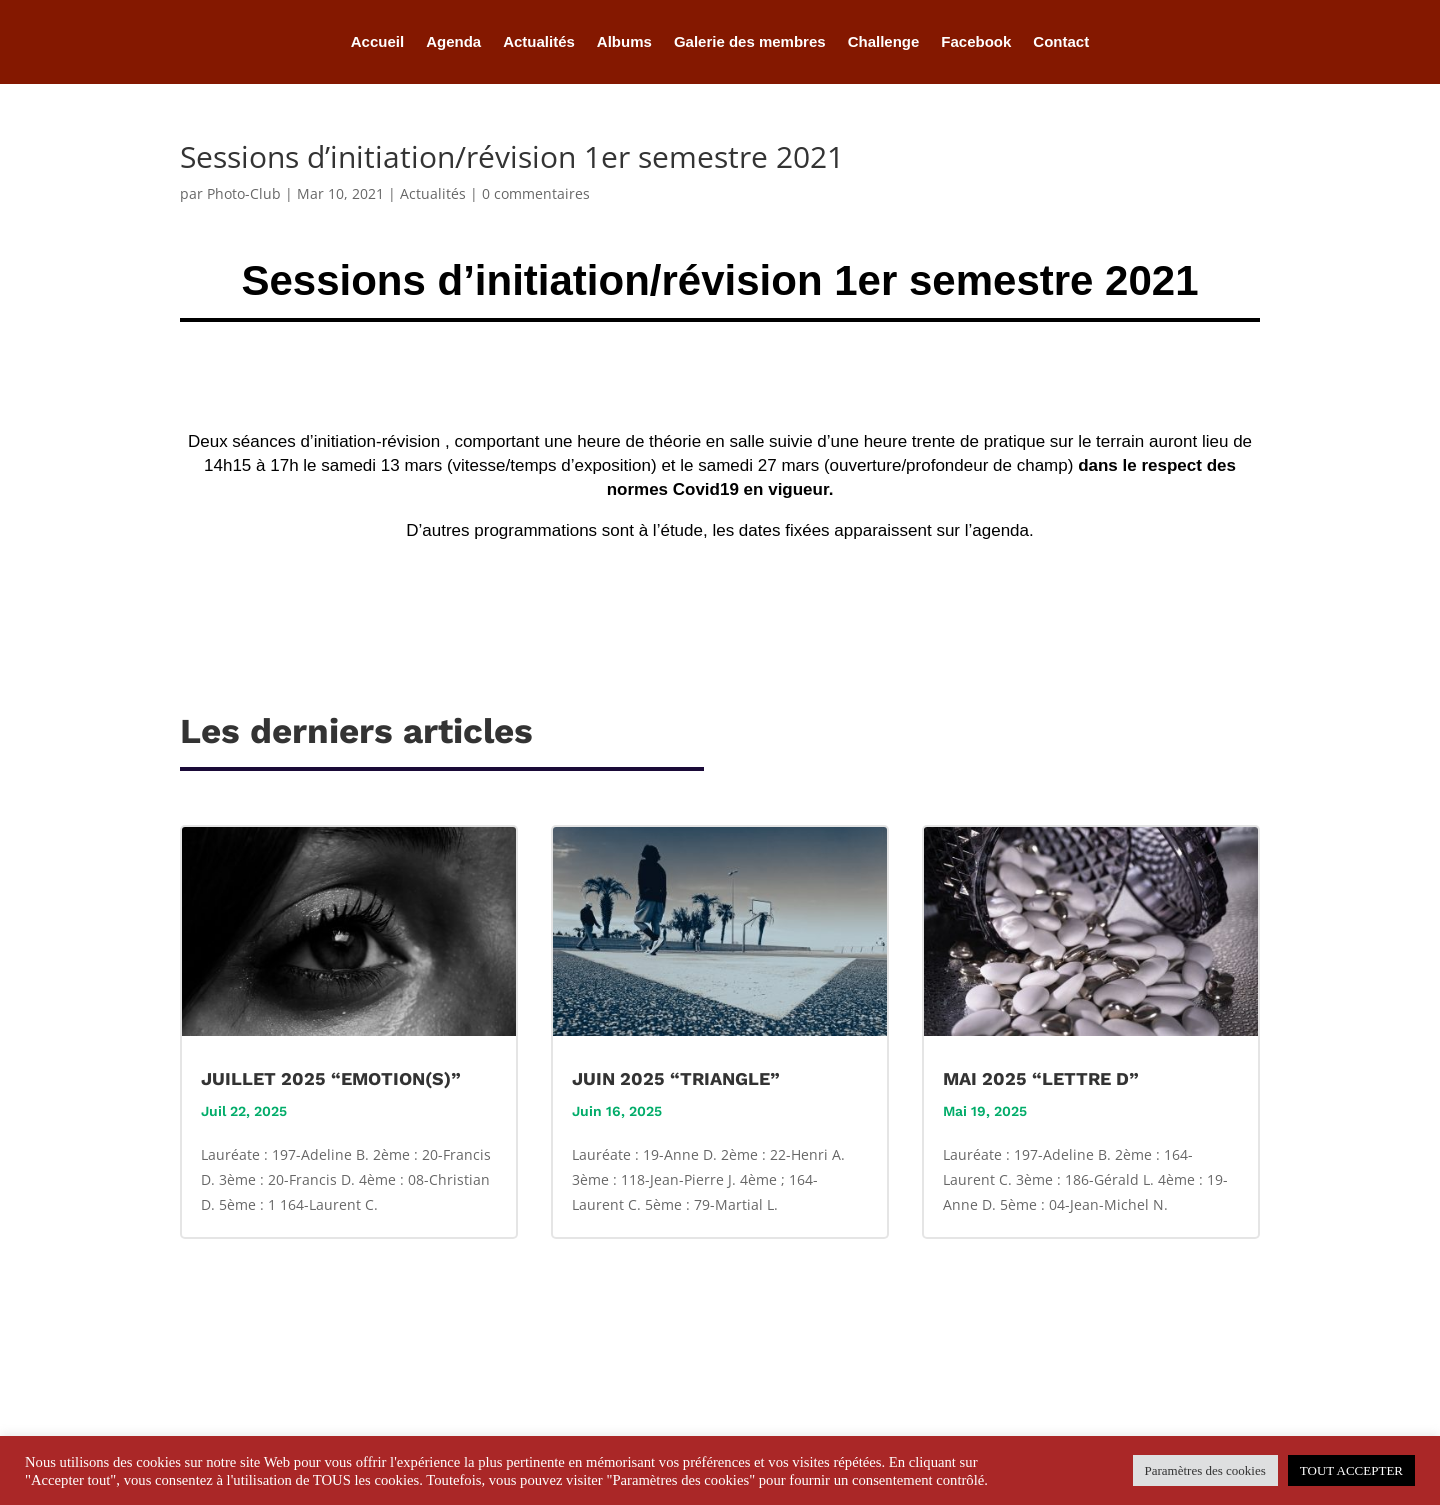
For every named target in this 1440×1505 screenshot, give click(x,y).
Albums (624, 42)
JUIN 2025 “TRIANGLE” (676, 1078)
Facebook (976, 42)
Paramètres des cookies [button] (1205, 1470)
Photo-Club (244, 193)
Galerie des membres (750, 42)
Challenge (884, 42)
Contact (1061, 42)
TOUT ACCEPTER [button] (1351, 1470)
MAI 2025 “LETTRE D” (1041, 1078)
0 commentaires (536, 193)
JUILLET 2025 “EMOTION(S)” (331, 1078)
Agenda (453, 42)
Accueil (377, 42)
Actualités (539, 42)
